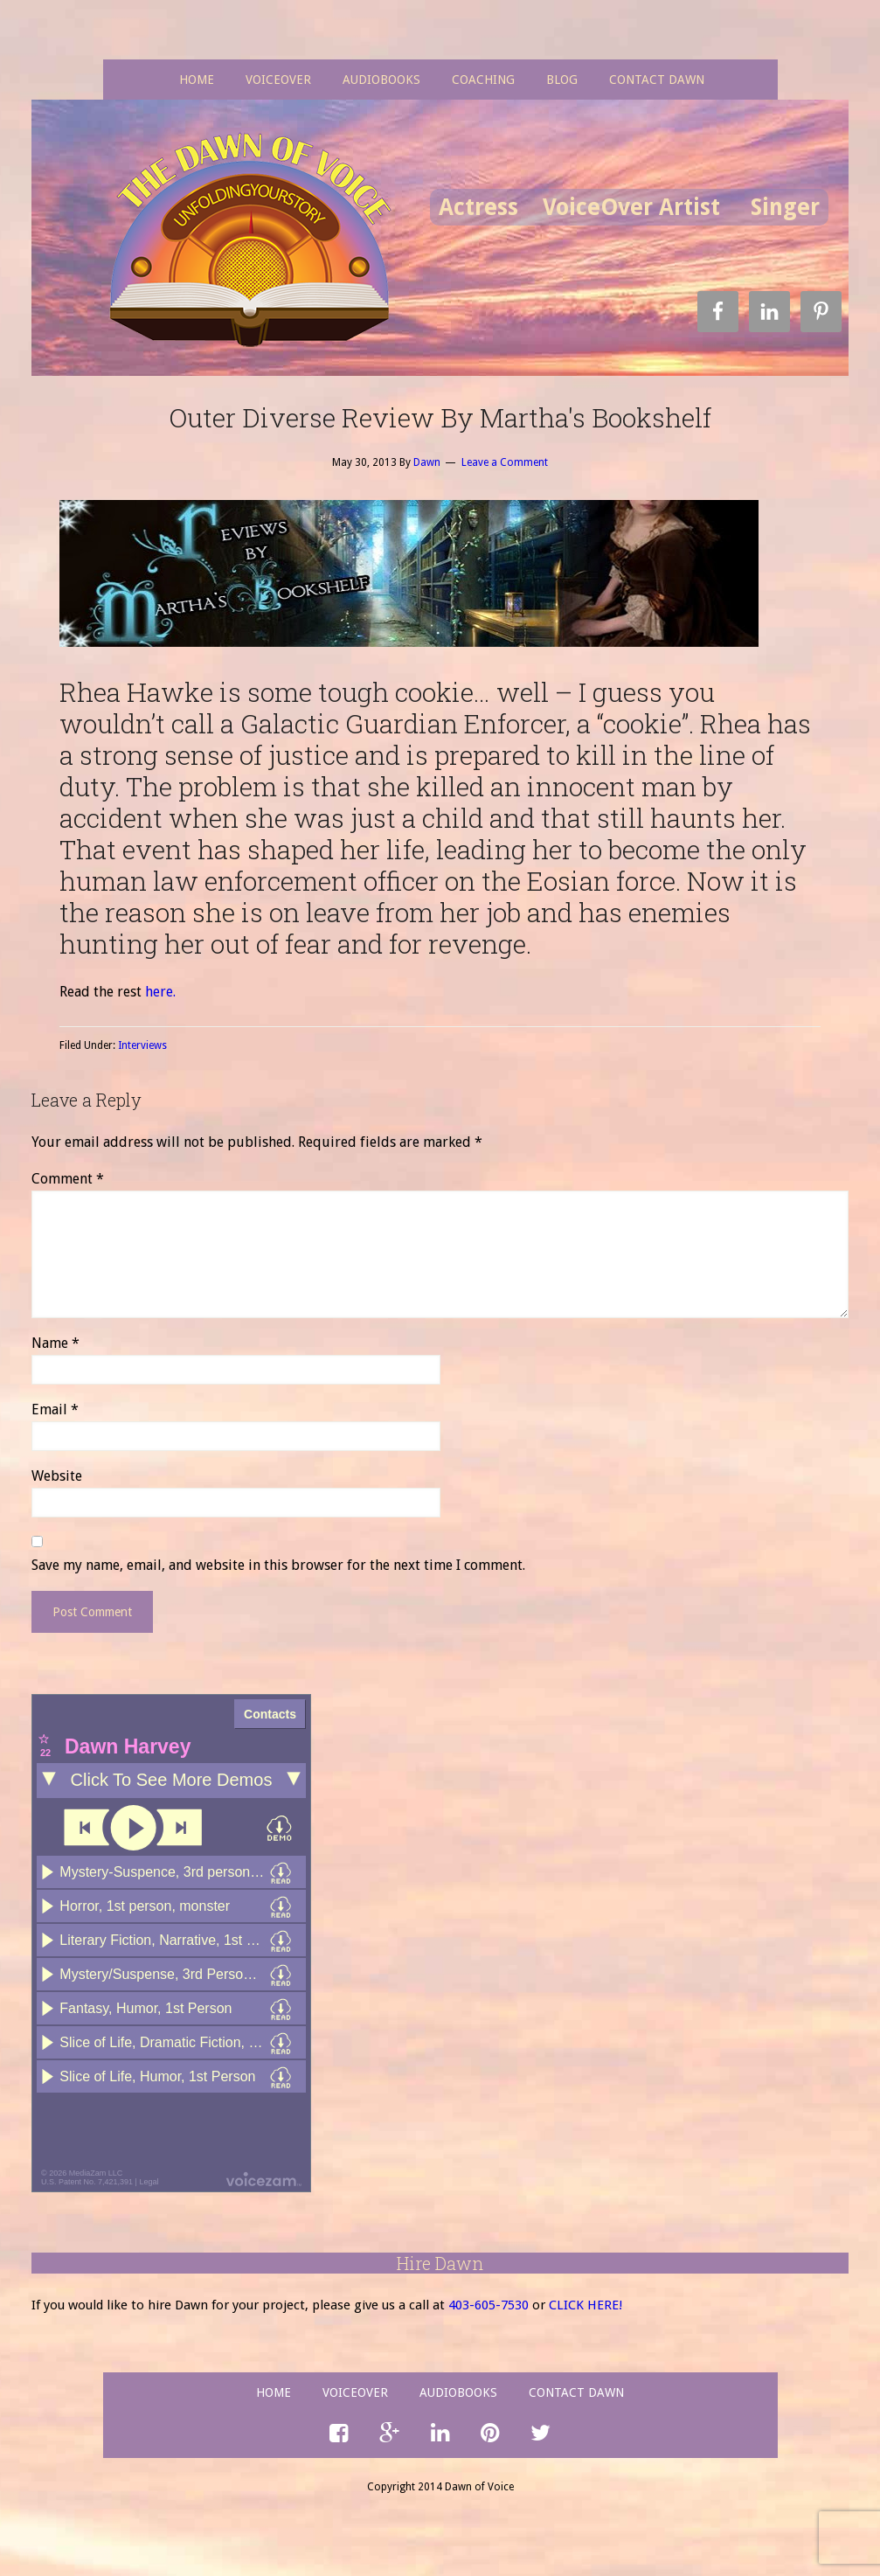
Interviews (142, 1045)
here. (160, 991)
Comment (67, 1178)
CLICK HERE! (585, 2305)
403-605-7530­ (488, 2305)
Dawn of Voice (256, 241)
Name (55, 1343)
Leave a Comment (504, 462)
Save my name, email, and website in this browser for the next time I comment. (278, 1565)
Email (55, 1409)
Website (56, 1476)
